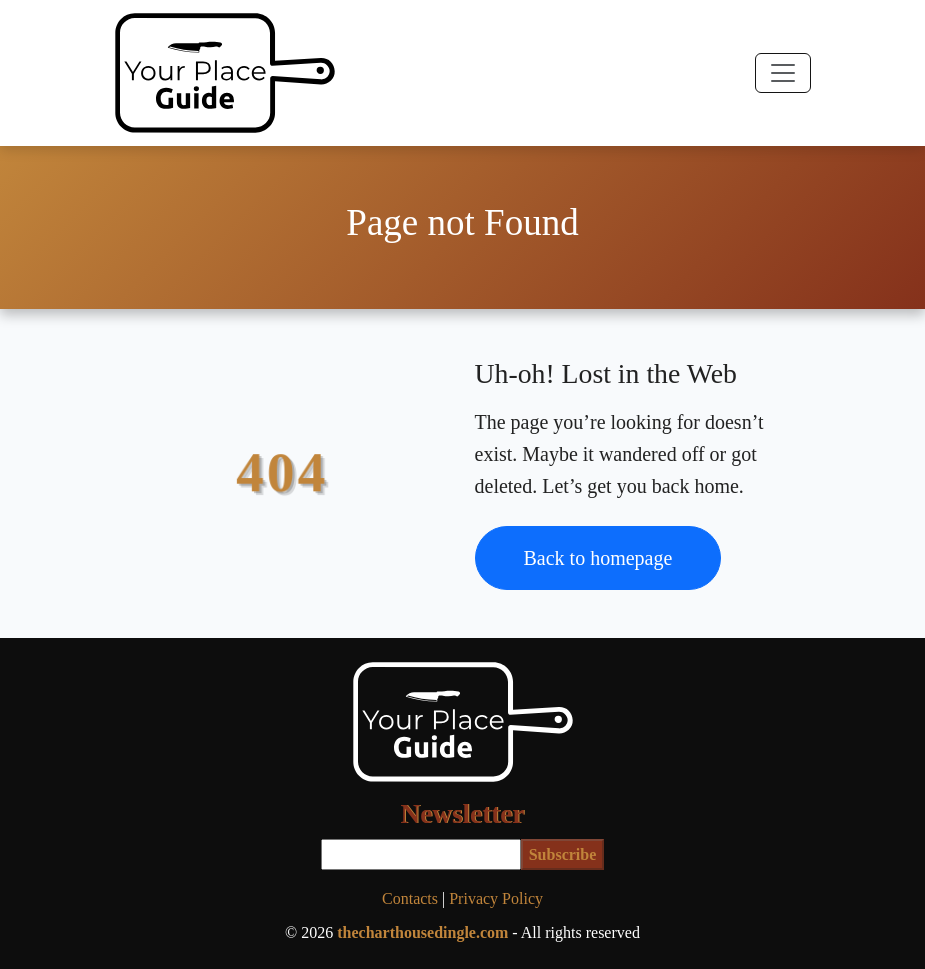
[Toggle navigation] (783, 73)
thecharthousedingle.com (422, 932)
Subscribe (563, 854)
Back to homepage (598, 558)
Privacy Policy (496, 898)
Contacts (410, 898)
